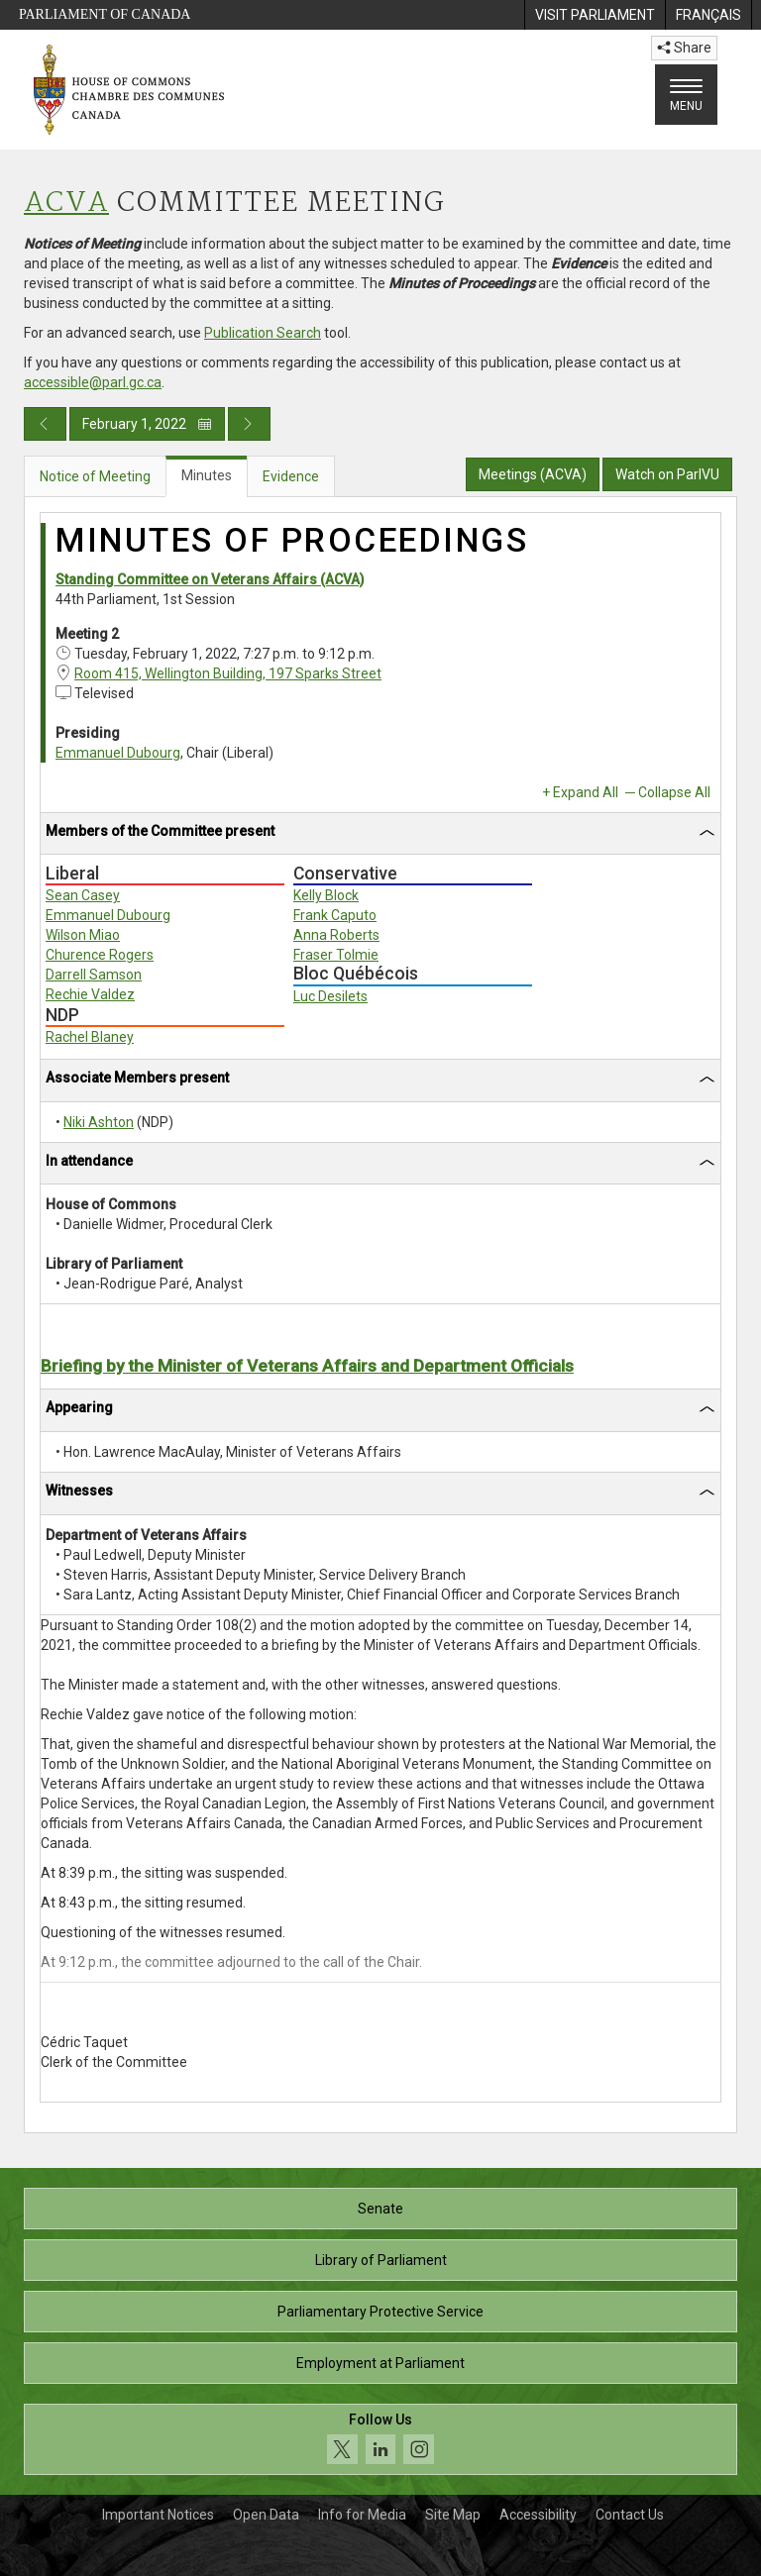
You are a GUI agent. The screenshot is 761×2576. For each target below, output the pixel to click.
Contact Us (630, 2515)
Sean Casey (83, 895)
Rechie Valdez (90, 994)
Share (684, 47)
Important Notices (158, 2515)
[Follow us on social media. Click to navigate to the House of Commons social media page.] (380, 2440)
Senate (380, 2208)
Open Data (266, 2515)
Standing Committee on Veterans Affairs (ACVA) (210, 579)
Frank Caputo (335, 915)
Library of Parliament (381, 2260)
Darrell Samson (94, 974)
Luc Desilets (330, 996)
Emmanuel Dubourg (117, 753)
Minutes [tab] (206, 475)
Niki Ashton (98, 1122)
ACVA (66, 203)
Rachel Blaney (90, 1037)
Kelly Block (326, 895)
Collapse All (674, 792)
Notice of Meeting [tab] (95, 476)
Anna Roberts (336, 935)
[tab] (380, 834)
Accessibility (538, 2515)
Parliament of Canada (104, 14)
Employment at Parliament (380, 2363)
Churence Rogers (100, 955)
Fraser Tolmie (336, 955)
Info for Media (362, 2515)
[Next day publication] (249, 424)
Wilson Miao (83, 935)
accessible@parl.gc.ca (93, 382)
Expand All (585, 792)
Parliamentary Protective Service (380, 2311)
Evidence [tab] (291, 476)
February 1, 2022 (147, 424)
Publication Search (262, 333)
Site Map (453, 2515)
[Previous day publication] (45, 424)
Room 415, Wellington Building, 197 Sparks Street (227, 673)
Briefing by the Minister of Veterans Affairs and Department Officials (307, 1366)
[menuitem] (594, 15)
